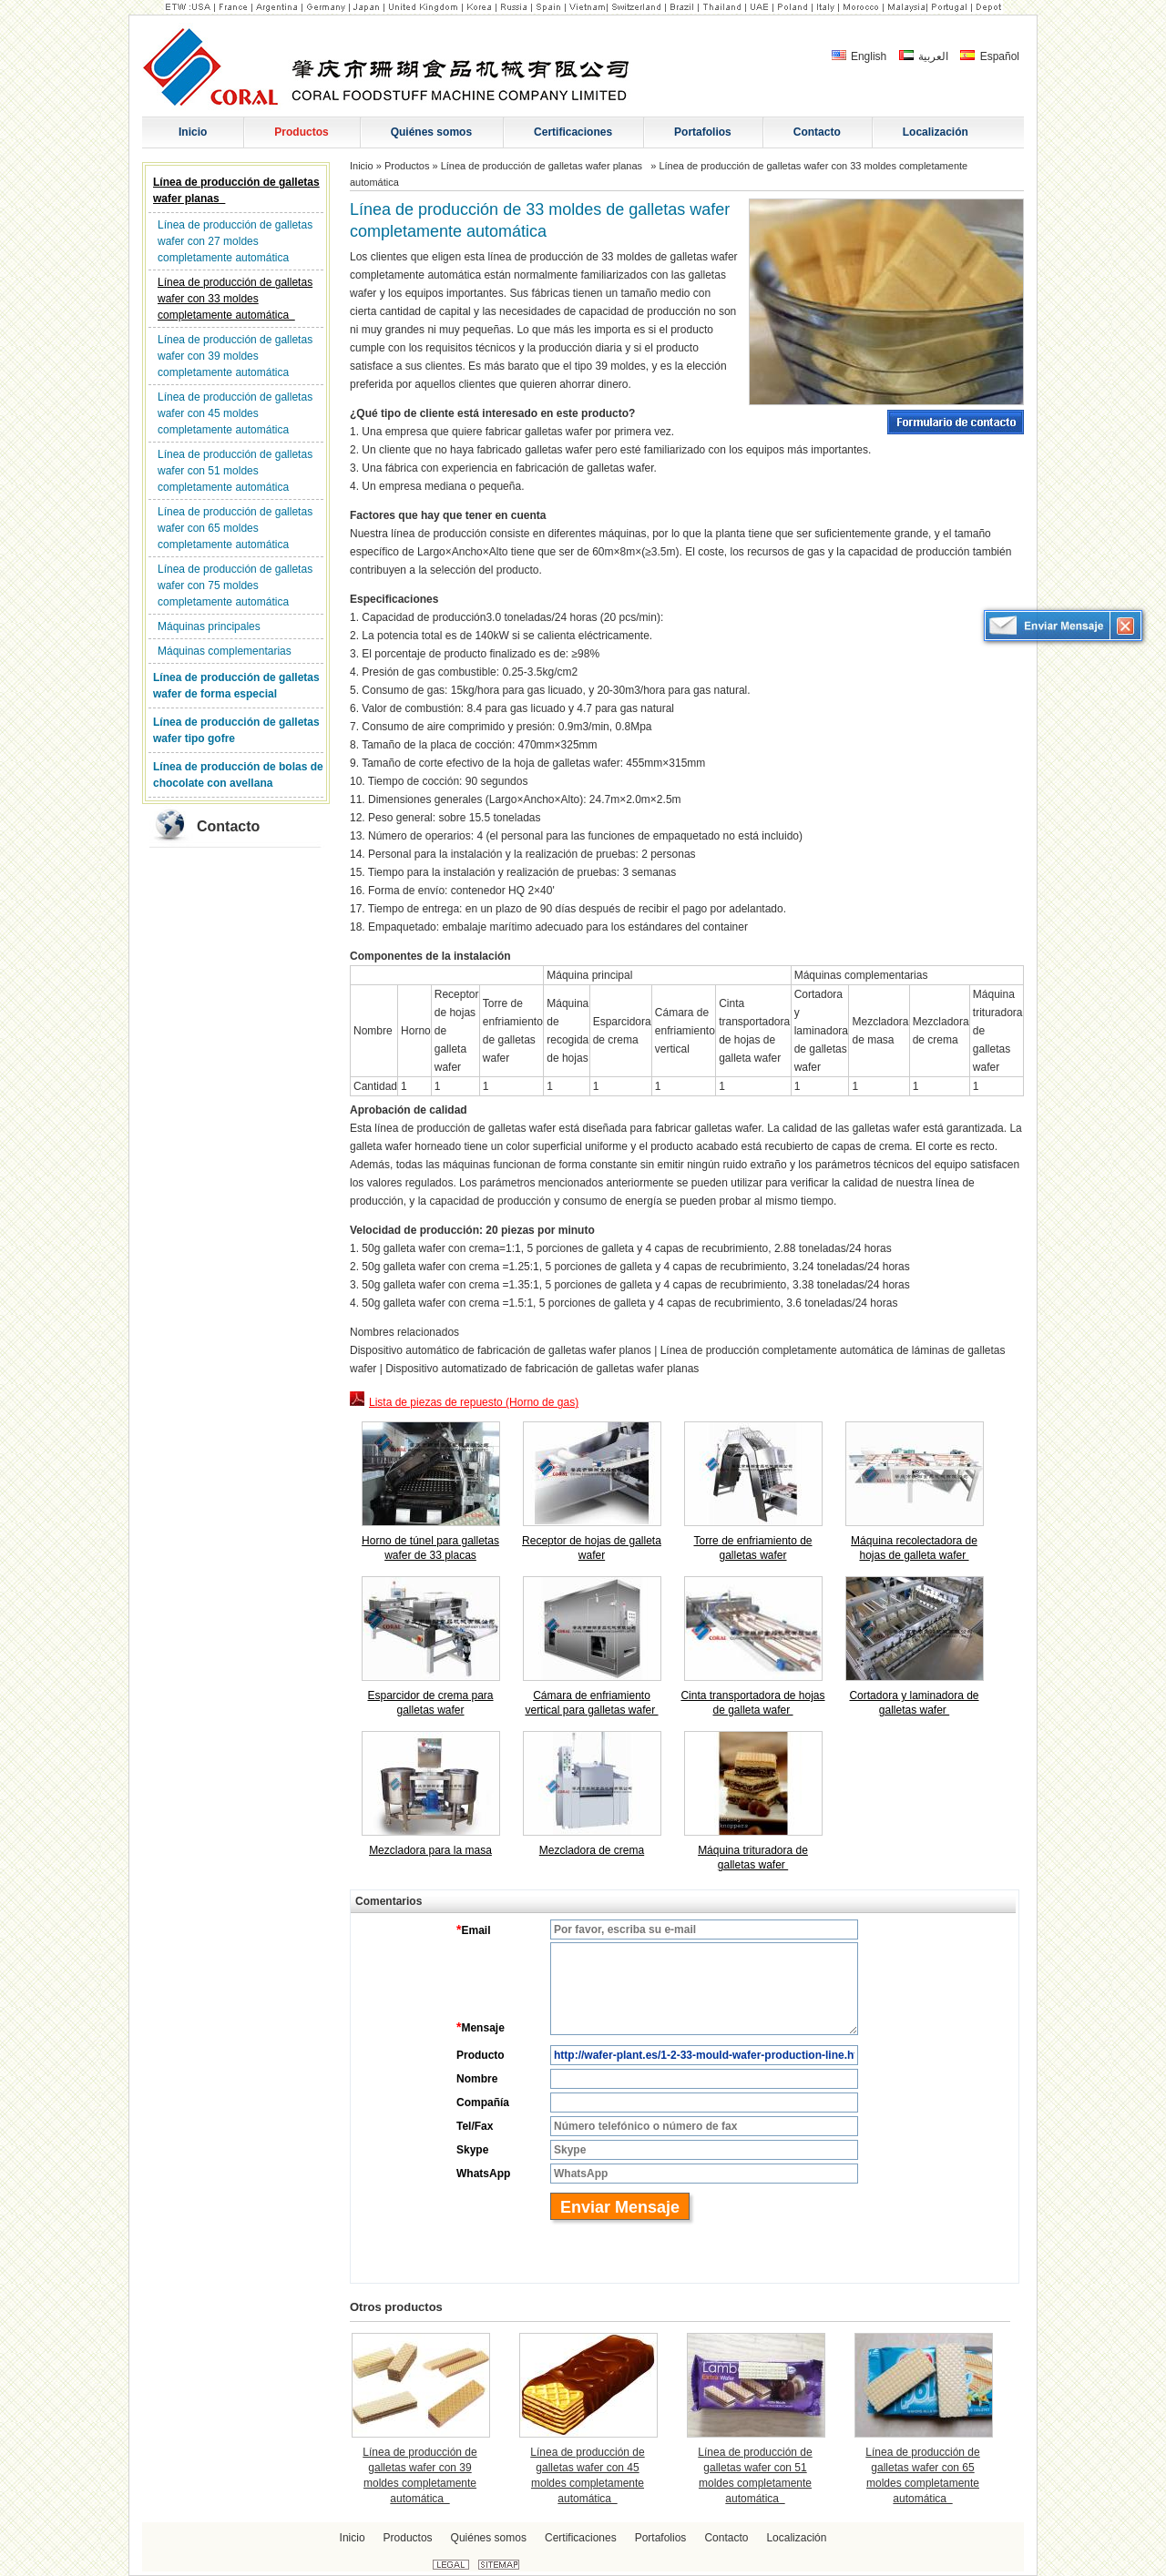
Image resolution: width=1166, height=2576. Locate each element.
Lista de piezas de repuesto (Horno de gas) (464, 1400)
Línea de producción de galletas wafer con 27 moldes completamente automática (235, 241)
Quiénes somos (489, 2537)
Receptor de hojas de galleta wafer (591, 1548)
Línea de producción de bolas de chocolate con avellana (238, 774)
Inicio (361, 165)
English (859, 56)
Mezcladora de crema (591, 1850)
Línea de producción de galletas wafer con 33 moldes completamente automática (235, 298)
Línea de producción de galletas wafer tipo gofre (236, 730)
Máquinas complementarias (225, 651)
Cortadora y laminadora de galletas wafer (913, 1702)
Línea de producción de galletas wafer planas (236, 190)
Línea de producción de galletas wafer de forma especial (236, 685)
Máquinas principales (209, 626)
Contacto (228, 826)
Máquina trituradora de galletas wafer (753, 1857)
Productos (407, 165)
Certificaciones (581, 2537)
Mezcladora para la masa (430, 1850)
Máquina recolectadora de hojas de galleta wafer (914, 1548)
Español (989, 56)
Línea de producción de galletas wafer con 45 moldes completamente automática (235, 413)
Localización (796, 2537)
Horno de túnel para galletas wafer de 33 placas (430, 1548)
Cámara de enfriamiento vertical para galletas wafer (591, 1702)
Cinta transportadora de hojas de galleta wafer (752, 1702)
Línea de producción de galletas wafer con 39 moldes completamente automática (235, 356)
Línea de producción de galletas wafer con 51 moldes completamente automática (235, 471)
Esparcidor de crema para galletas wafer (430, 1702)
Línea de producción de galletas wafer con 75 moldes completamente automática (235, 585)
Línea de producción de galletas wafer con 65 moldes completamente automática (235, 528)
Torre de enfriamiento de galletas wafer (752, 1548)
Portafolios (661, 2537)
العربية (923, 56)
